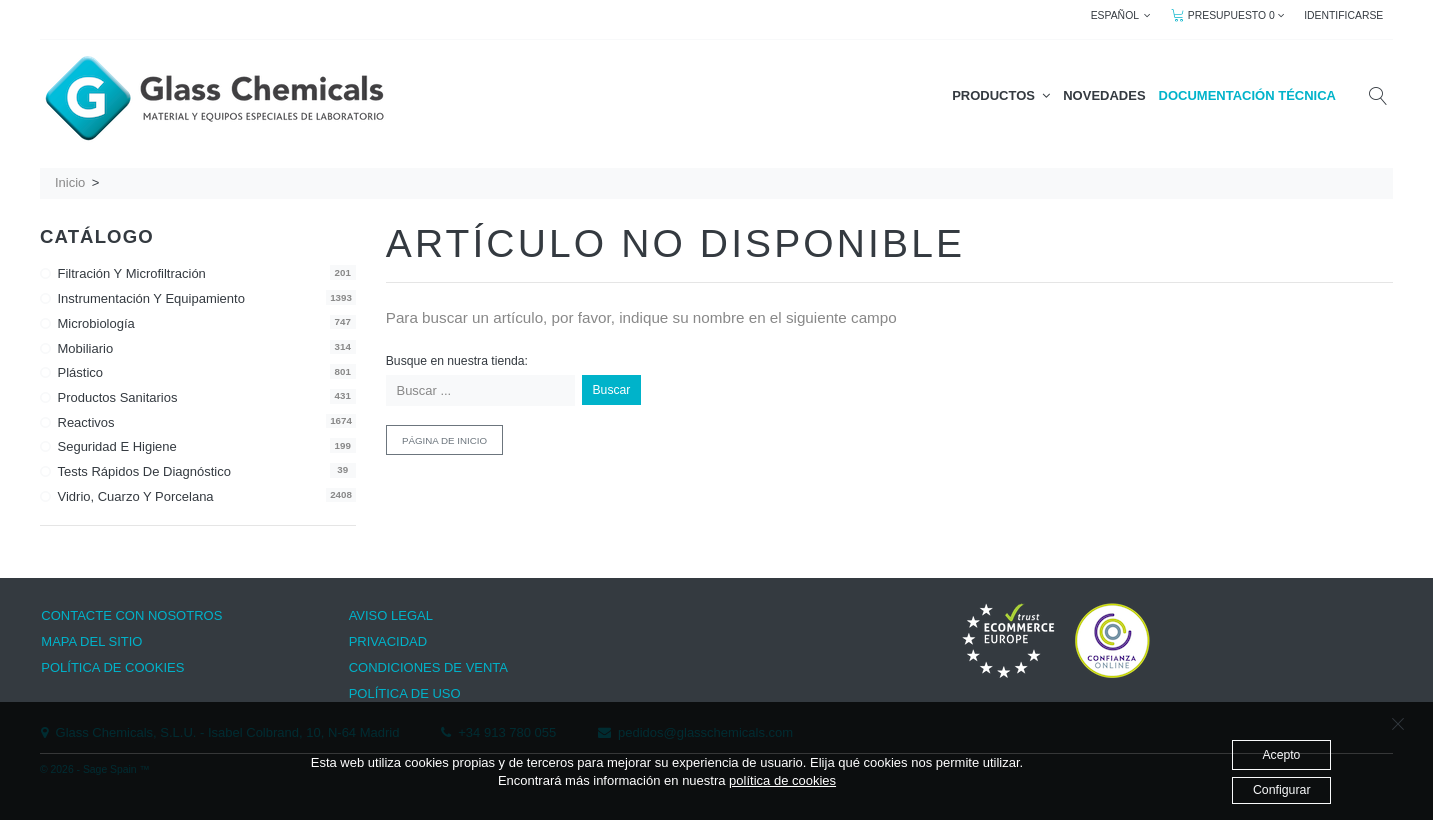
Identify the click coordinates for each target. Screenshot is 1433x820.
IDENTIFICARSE (1343, 15)
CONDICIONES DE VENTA (428, 667)
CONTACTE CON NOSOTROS (131, 615)
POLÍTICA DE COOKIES (112, 667)
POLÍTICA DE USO (405, 693)
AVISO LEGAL (391, 615)
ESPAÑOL (1121, 15)
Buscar (612, 390)
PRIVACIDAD (388, 641)
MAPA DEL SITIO (91, 641)
